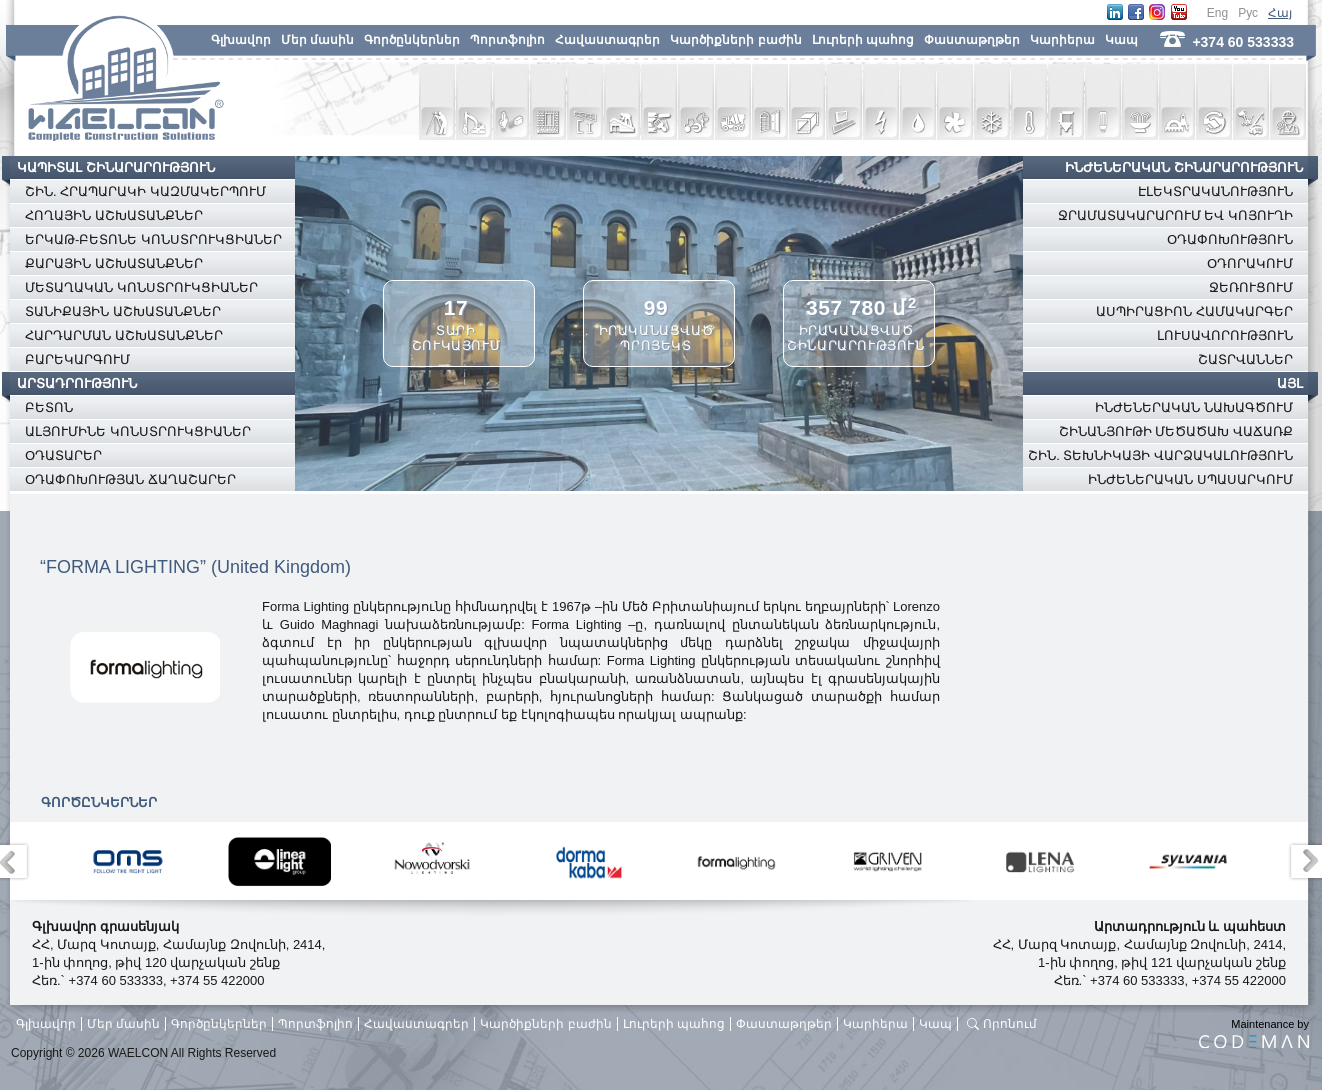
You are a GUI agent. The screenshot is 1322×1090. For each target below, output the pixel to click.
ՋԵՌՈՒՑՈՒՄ (1251, 287)
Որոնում (1010, 1024)
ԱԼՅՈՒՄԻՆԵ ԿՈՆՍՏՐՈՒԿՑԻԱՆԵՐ (138, 431)
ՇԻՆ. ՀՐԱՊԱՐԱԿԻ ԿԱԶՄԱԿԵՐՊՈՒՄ (145, 191)
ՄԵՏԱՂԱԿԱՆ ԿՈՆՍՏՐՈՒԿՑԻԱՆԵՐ (141, 287)
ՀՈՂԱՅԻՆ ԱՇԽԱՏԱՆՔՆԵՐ (114, 215)
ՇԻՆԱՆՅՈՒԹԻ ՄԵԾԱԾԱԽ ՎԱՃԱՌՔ (1176, 431)
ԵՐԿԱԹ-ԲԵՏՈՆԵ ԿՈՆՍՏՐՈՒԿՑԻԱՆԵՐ (153, 239)
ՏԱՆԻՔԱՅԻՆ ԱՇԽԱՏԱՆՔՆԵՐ (123, 311)
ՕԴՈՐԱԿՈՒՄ (1250, 263)
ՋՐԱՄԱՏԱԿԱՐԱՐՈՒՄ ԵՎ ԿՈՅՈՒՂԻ (1175, 215)
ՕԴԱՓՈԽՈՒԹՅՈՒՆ (1230, 239)
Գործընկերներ (412, 40)
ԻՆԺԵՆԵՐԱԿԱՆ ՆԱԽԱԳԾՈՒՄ (1194, 407)
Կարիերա (1062, 40)
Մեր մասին (317, 40)
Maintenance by (1254, 1033)
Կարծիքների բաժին (735, 40)
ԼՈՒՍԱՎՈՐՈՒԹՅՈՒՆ (1225, 335)
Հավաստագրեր (607, 40)
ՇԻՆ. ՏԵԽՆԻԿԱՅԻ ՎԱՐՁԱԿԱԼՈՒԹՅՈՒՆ (1160, 455)
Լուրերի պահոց (863, 40)
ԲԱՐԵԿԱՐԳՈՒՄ (77, 359)
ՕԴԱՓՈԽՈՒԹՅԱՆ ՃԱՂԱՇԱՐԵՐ (130, 479)
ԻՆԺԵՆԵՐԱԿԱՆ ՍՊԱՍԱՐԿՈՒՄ (1190, 479)
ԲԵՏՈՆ (49, 407)
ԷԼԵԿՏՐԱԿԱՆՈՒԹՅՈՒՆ (1215, 191)
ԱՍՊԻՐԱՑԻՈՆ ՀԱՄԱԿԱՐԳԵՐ (1194, 311)
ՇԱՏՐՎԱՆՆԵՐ (1245, 359)
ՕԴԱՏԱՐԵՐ (63, 455)
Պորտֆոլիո (507, 40)
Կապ (1121, 40)
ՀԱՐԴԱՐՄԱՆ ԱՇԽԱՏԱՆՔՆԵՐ (124, 335)
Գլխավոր (241, 40)
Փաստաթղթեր (972, 40)
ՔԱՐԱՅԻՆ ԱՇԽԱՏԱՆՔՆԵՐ (114, 263)
